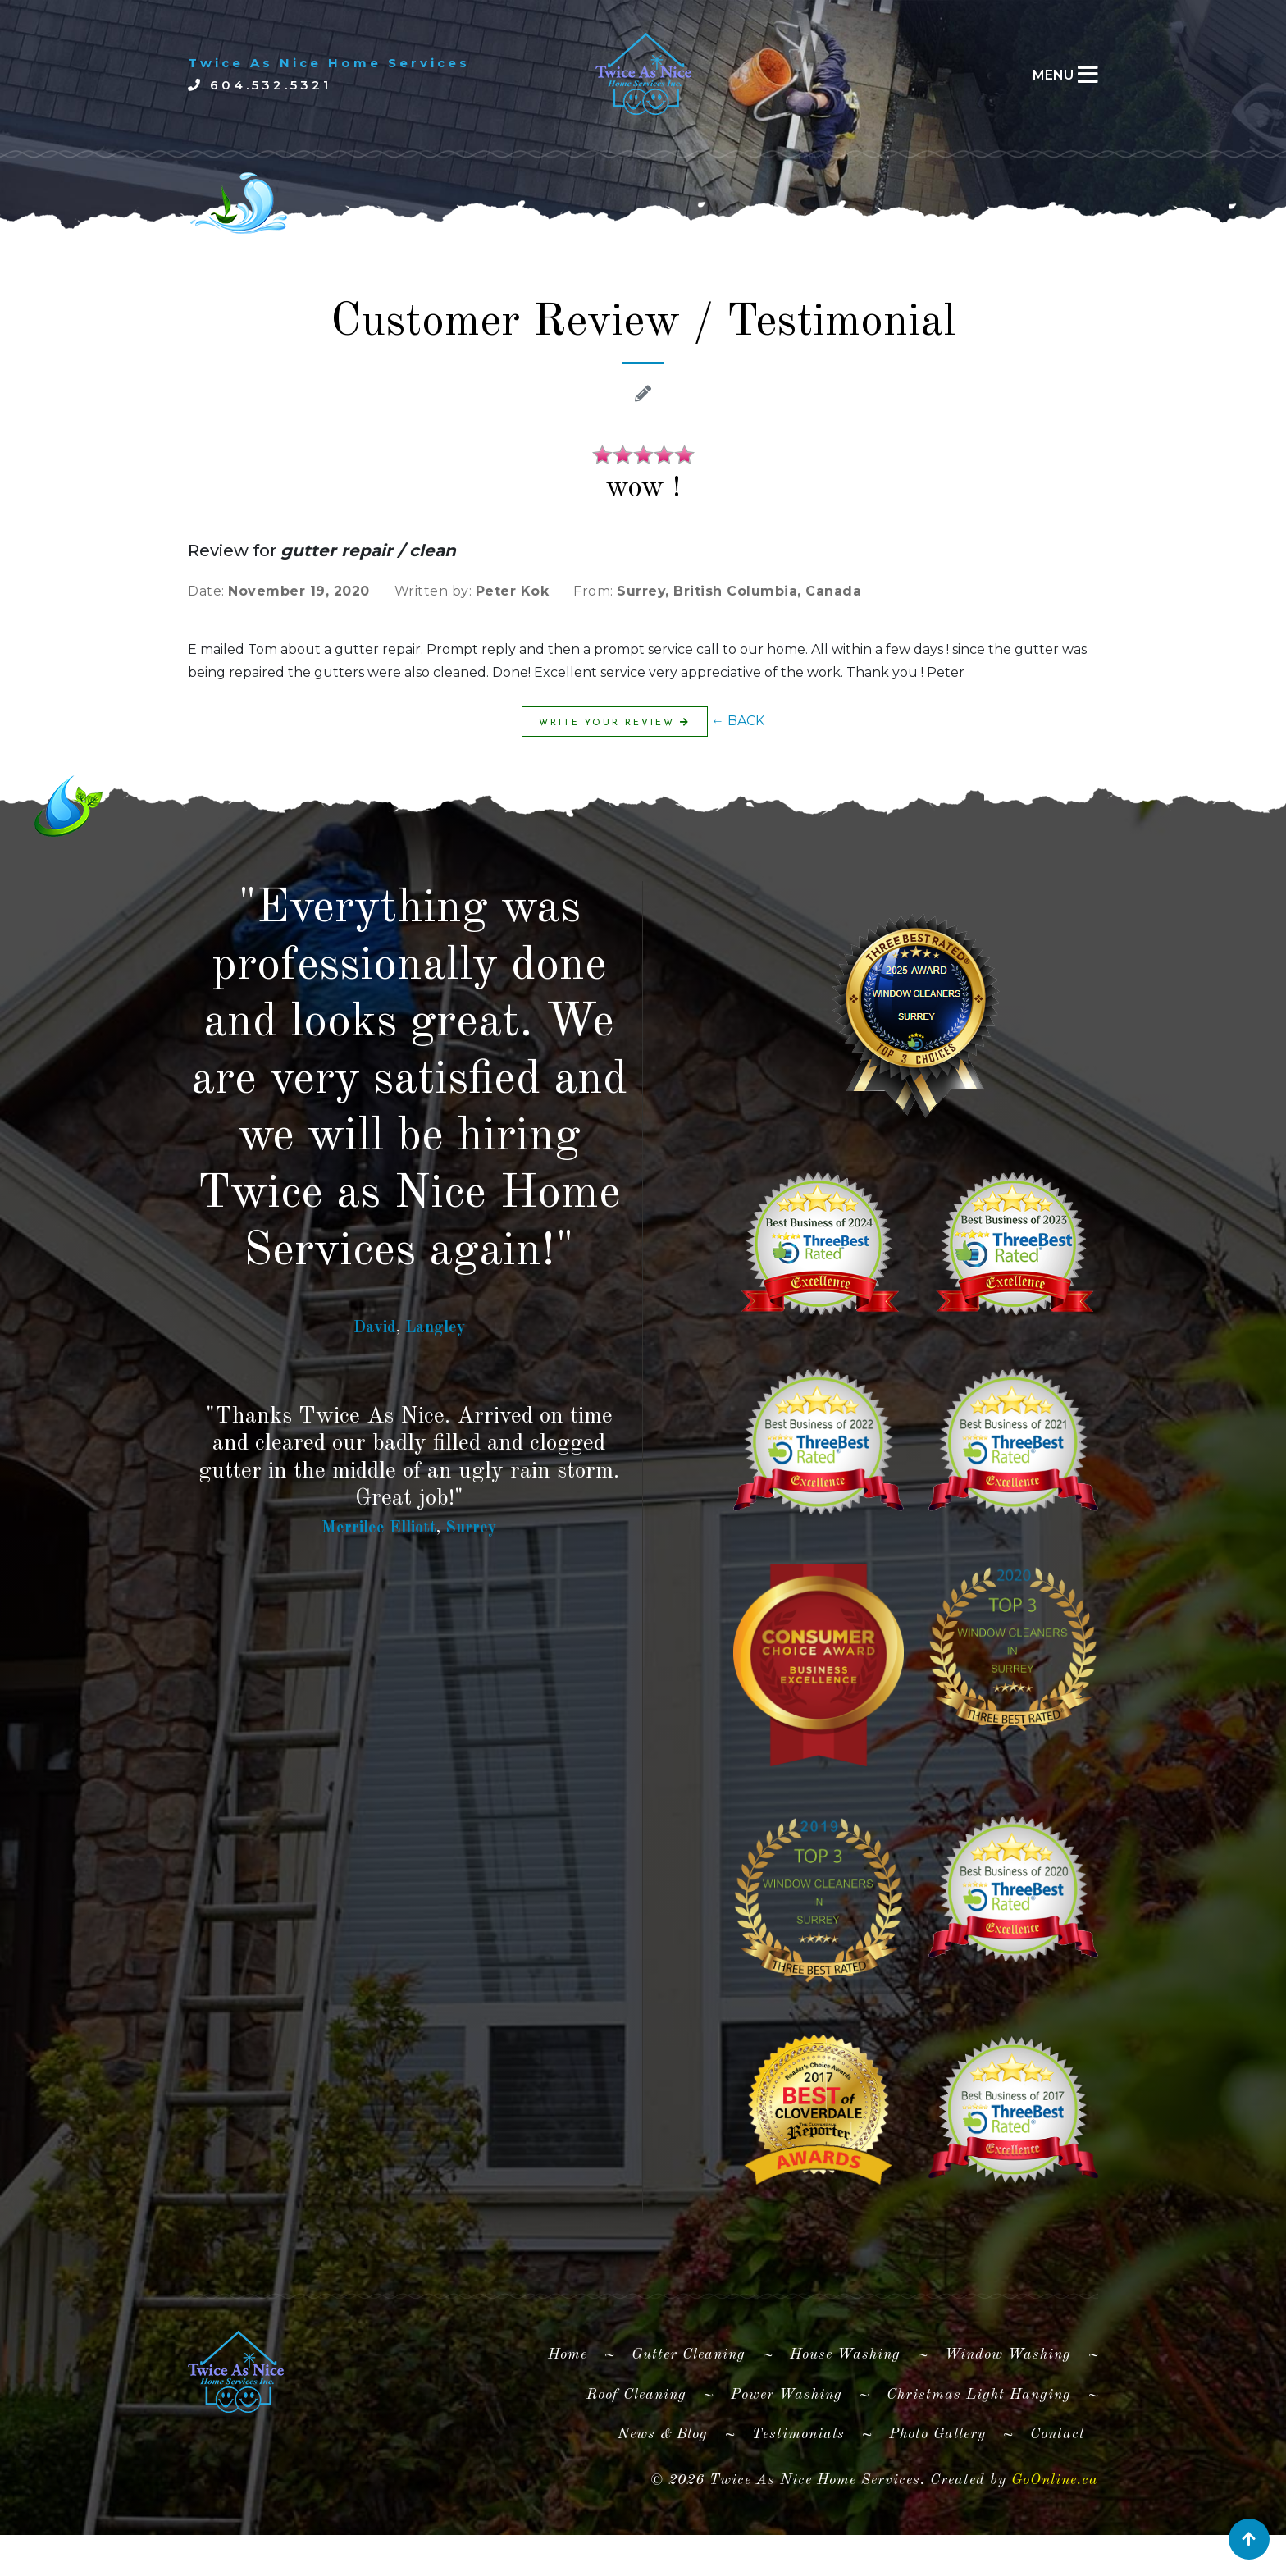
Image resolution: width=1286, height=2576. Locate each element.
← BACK (737, 720)
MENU (1053, 75)
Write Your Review (615, 722)
